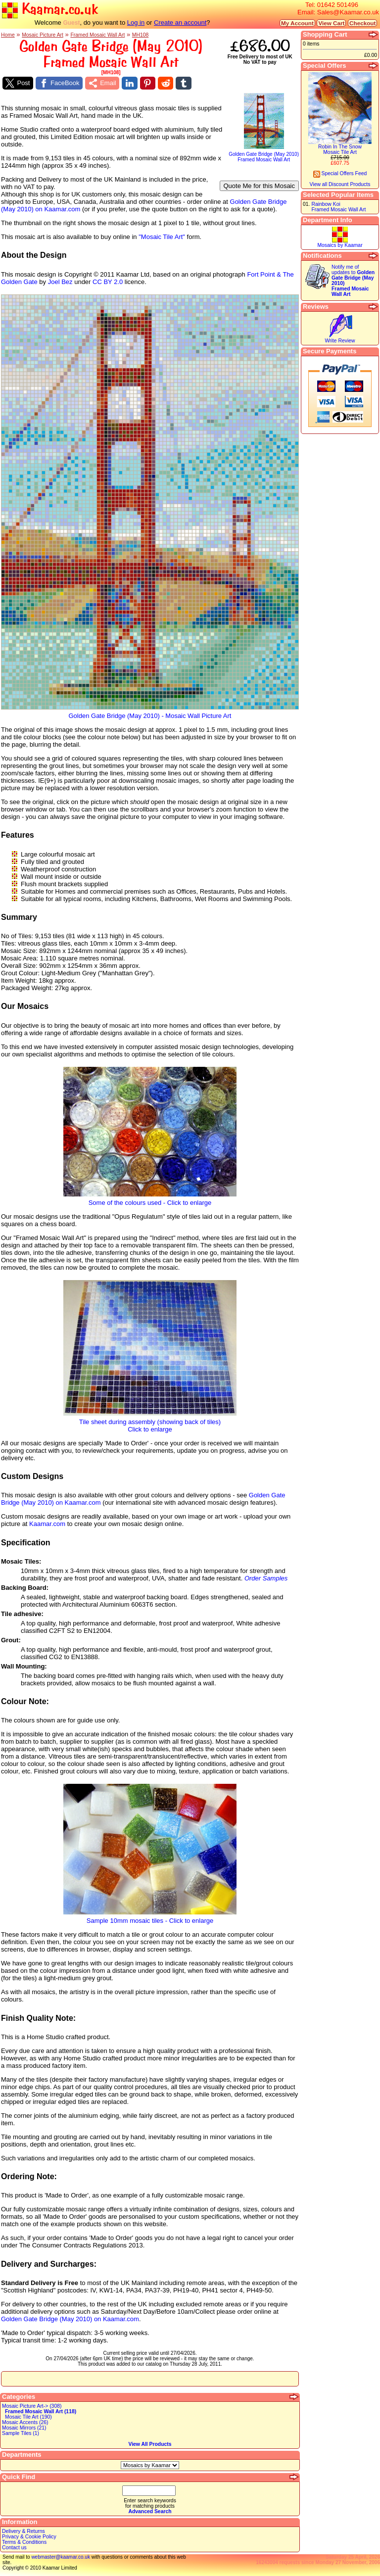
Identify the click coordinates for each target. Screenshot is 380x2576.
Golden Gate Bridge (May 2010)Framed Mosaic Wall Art (264, 154)
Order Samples (265, 1578)
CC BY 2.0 (108, 282)
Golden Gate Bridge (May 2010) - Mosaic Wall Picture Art (150, 712)
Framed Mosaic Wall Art (97, 35)
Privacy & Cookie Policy (29, 2536)
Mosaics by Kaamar (339, 245)
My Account (297, 23)
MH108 (140, 35)
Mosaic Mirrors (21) (24, 2428)
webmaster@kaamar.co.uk (60, 2557)
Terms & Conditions (24, 2542)
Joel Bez (60, 282)
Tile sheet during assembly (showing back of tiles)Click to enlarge (150, 1422)
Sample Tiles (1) (20, 2433)
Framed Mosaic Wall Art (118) (40, 2411)
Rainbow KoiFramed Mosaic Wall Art (338, 206)
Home (8, 35)
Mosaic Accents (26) (25, 2422)
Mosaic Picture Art (42, 35)
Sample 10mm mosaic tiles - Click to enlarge (150, 1917)
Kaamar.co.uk (50, 9)
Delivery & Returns (23, 2531)
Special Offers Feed (340, 173)
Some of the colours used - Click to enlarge (150, 1199)
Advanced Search (149, 2511)
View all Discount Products (340, 184)
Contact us (14, 2547)
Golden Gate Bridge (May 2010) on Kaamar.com (70, 2319)
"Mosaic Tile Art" (162, 236)
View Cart (331, 23)
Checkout (362, 23)
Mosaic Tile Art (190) (28, 2417)
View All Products (149, 2444)
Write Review (340, 340)
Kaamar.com (47, 1523)
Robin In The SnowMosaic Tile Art (340, 149)
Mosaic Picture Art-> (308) (31, 2406)
